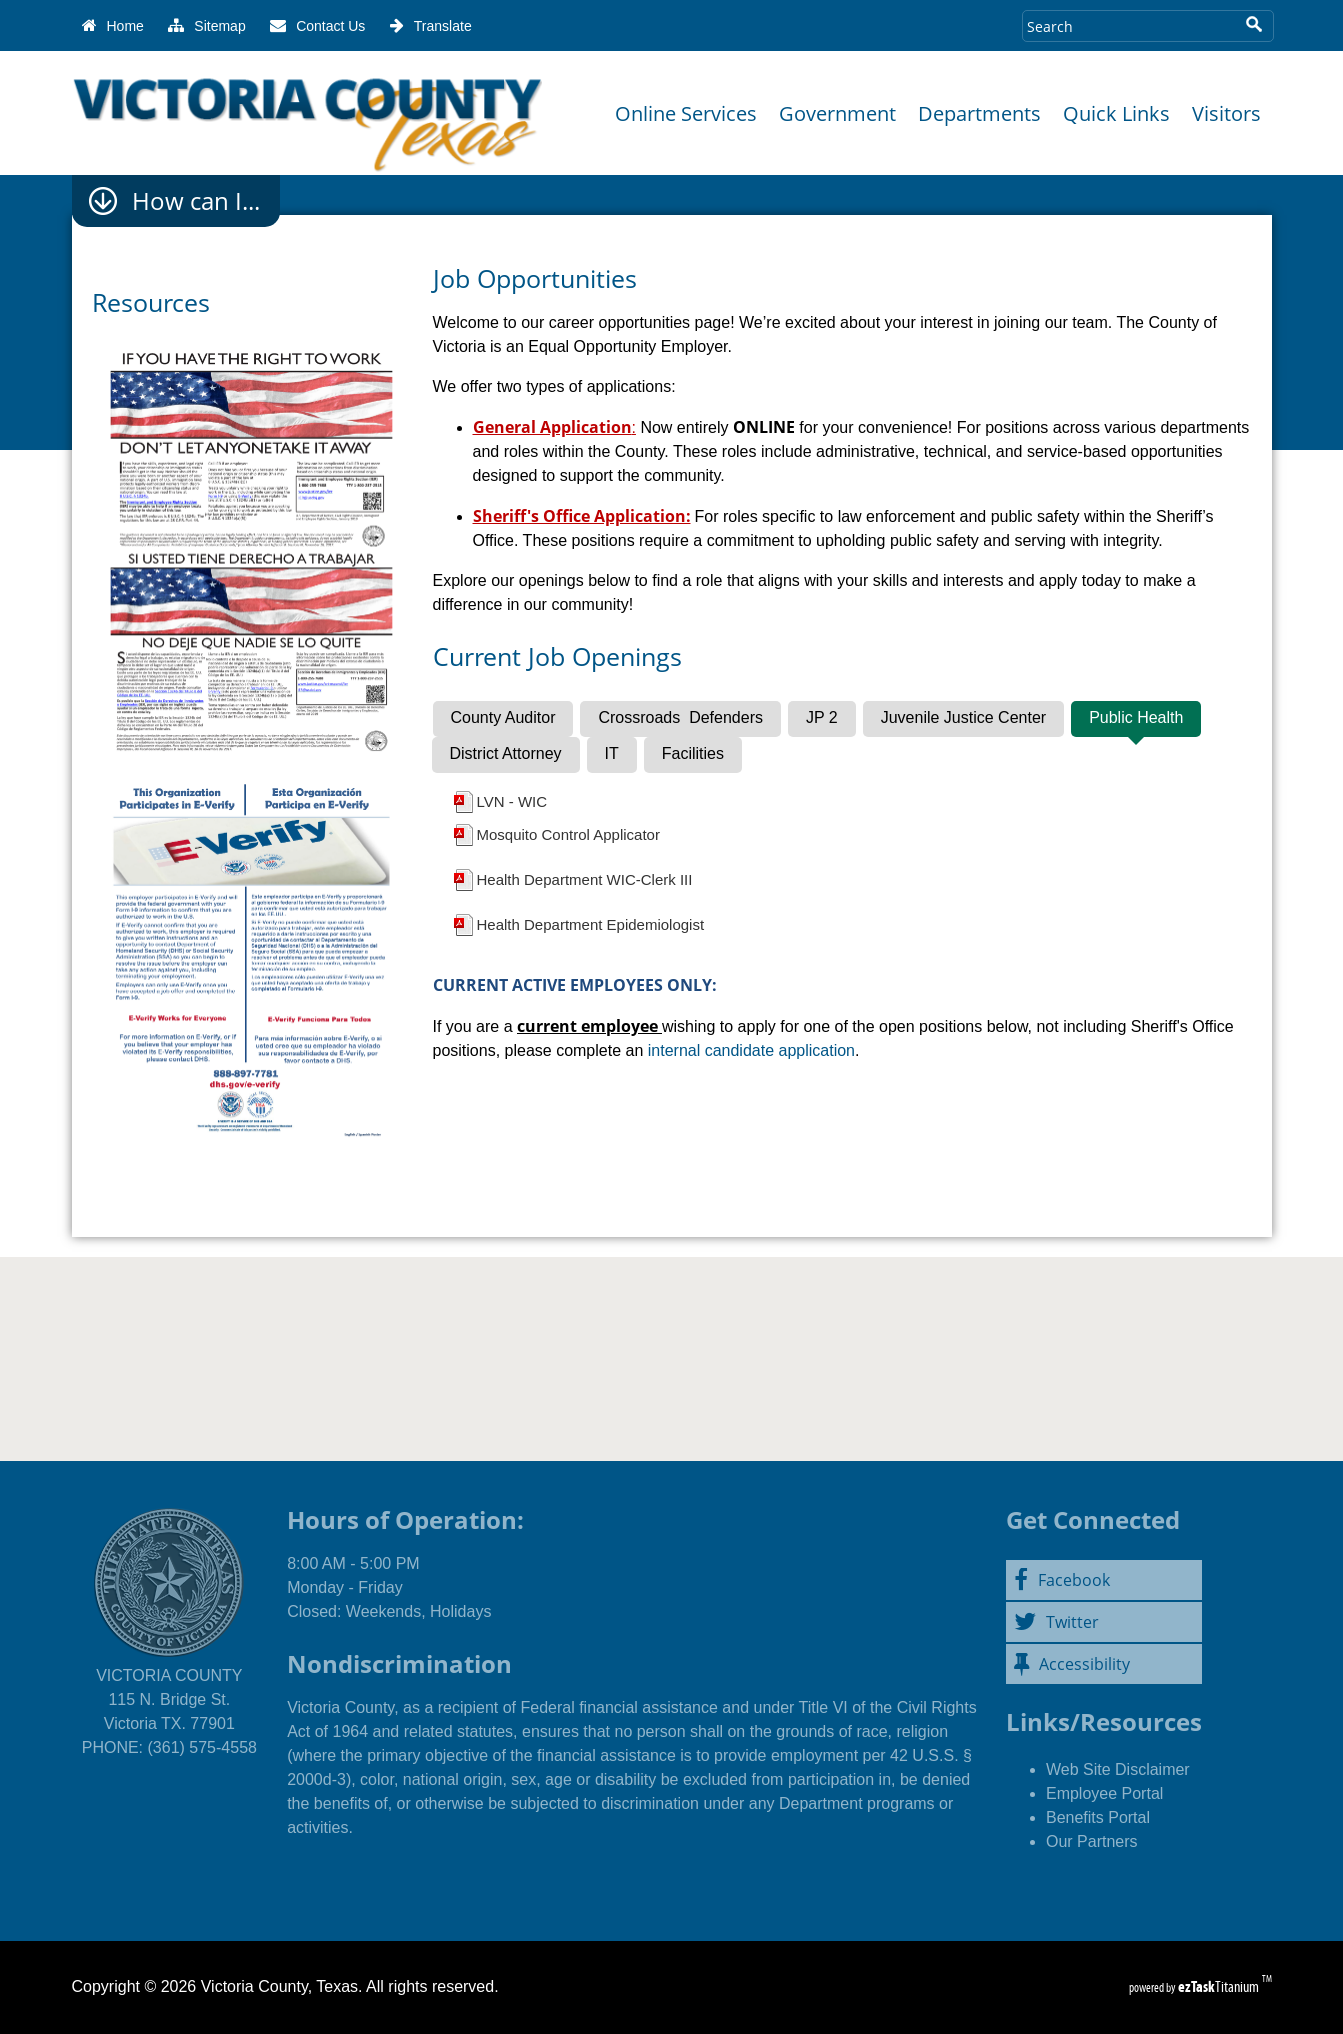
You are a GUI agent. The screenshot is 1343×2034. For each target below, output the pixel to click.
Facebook (1062, 1580)
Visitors (1226, 113)
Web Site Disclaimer (1118, 1769)
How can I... (196, 201)
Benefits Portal (1098, 1817)
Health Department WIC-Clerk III (585, 879)
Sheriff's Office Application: (582, 516)
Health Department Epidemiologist (591, 924)
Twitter (1056, 1622)
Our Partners (1092, 1841)
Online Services (686, 113)
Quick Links (1116, 113)
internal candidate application (751, 1050)
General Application (552, 427)
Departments (979, 113)
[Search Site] (1128, 26)
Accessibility (1072, 1664)
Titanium (1220, 1986)
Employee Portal (1104, 1793)
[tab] (503, 719)
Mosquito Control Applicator (568, 834)
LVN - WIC (512, 801)
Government (837, 113)
